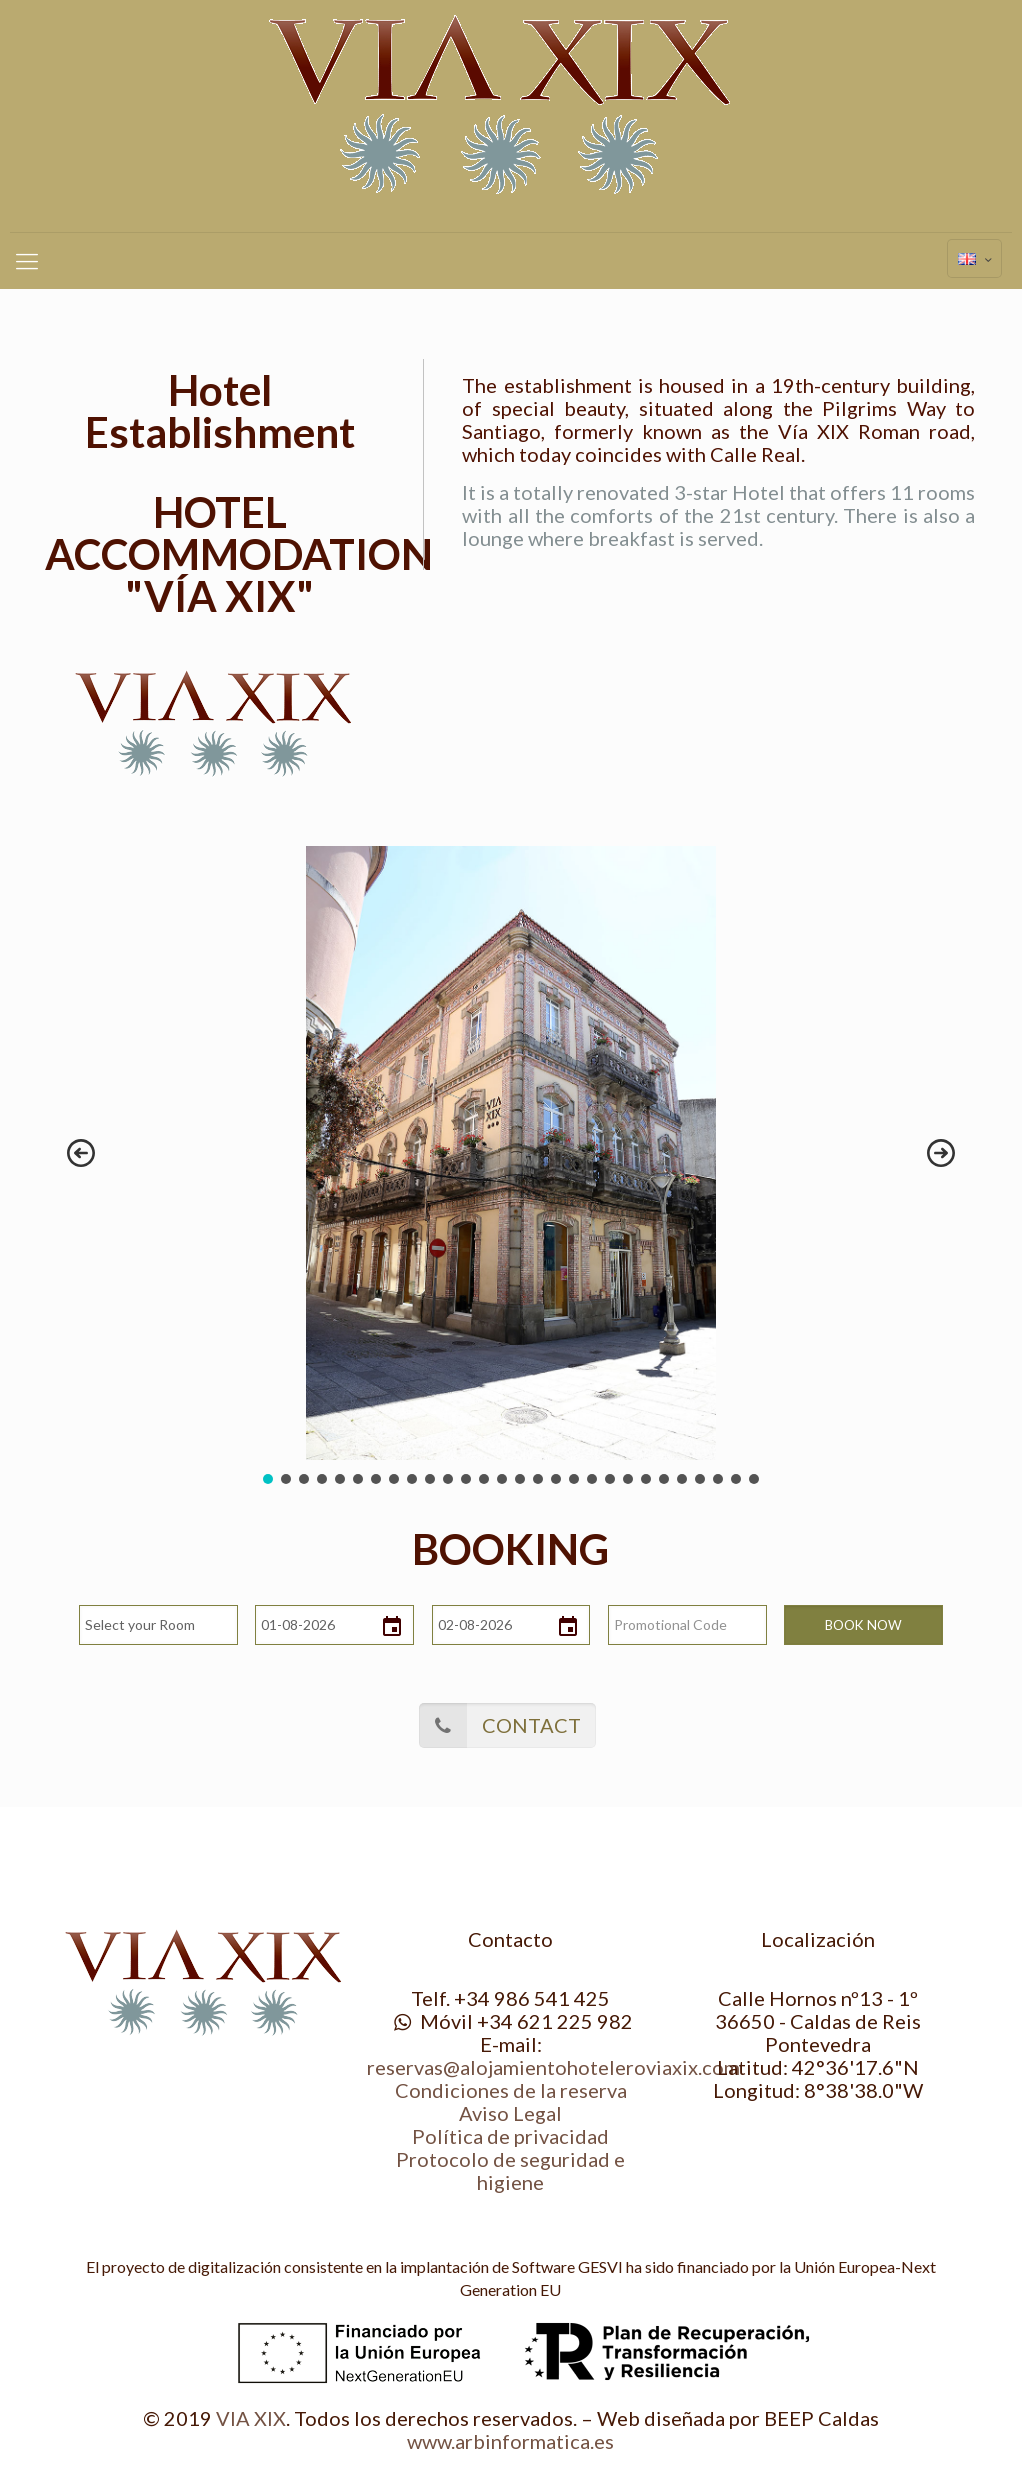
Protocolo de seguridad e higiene (510, 2170)
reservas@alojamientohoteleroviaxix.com (553, 2067)
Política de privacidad (510, 2136)
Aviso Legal (510, 2113)
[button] (81, 1153)
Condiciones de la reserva (511, 2090)
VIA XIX (251, 2418)
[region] (510, 1167)
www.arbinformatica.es (510, 2441)
